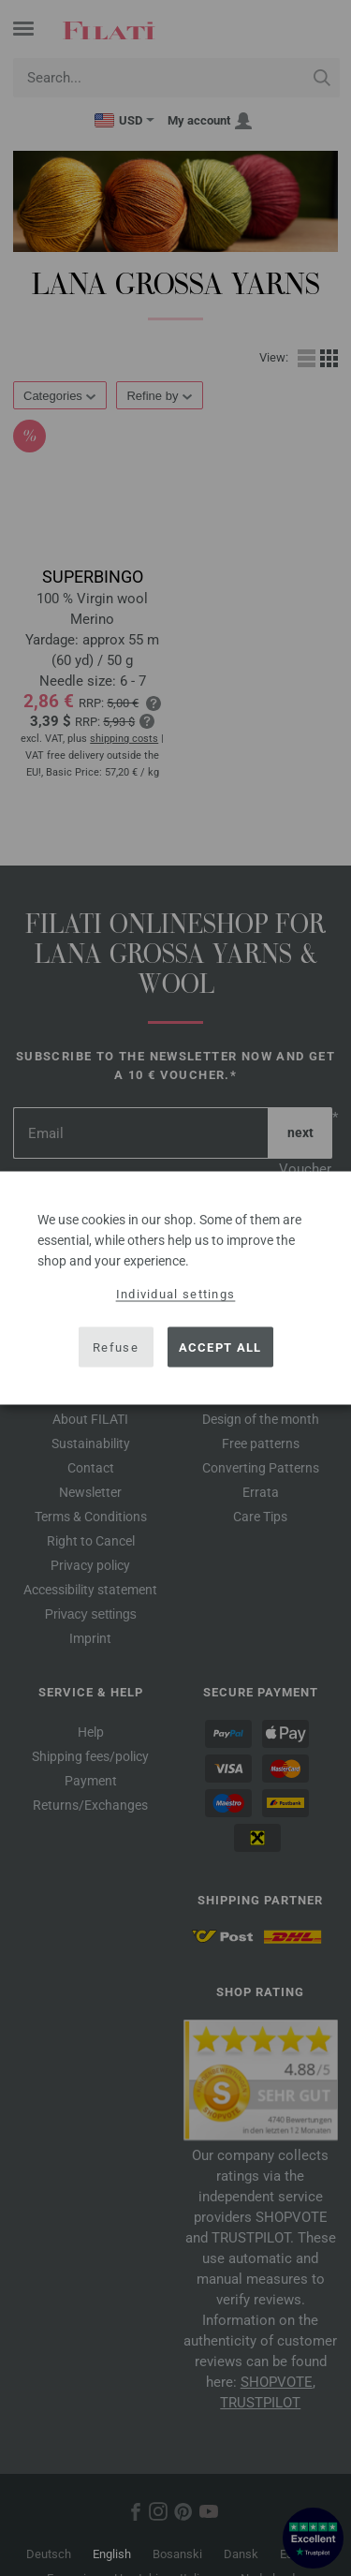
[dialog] (175, 1288)
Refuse (116, 1347)
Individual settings (176, 1294)
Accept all (220, 1347)
